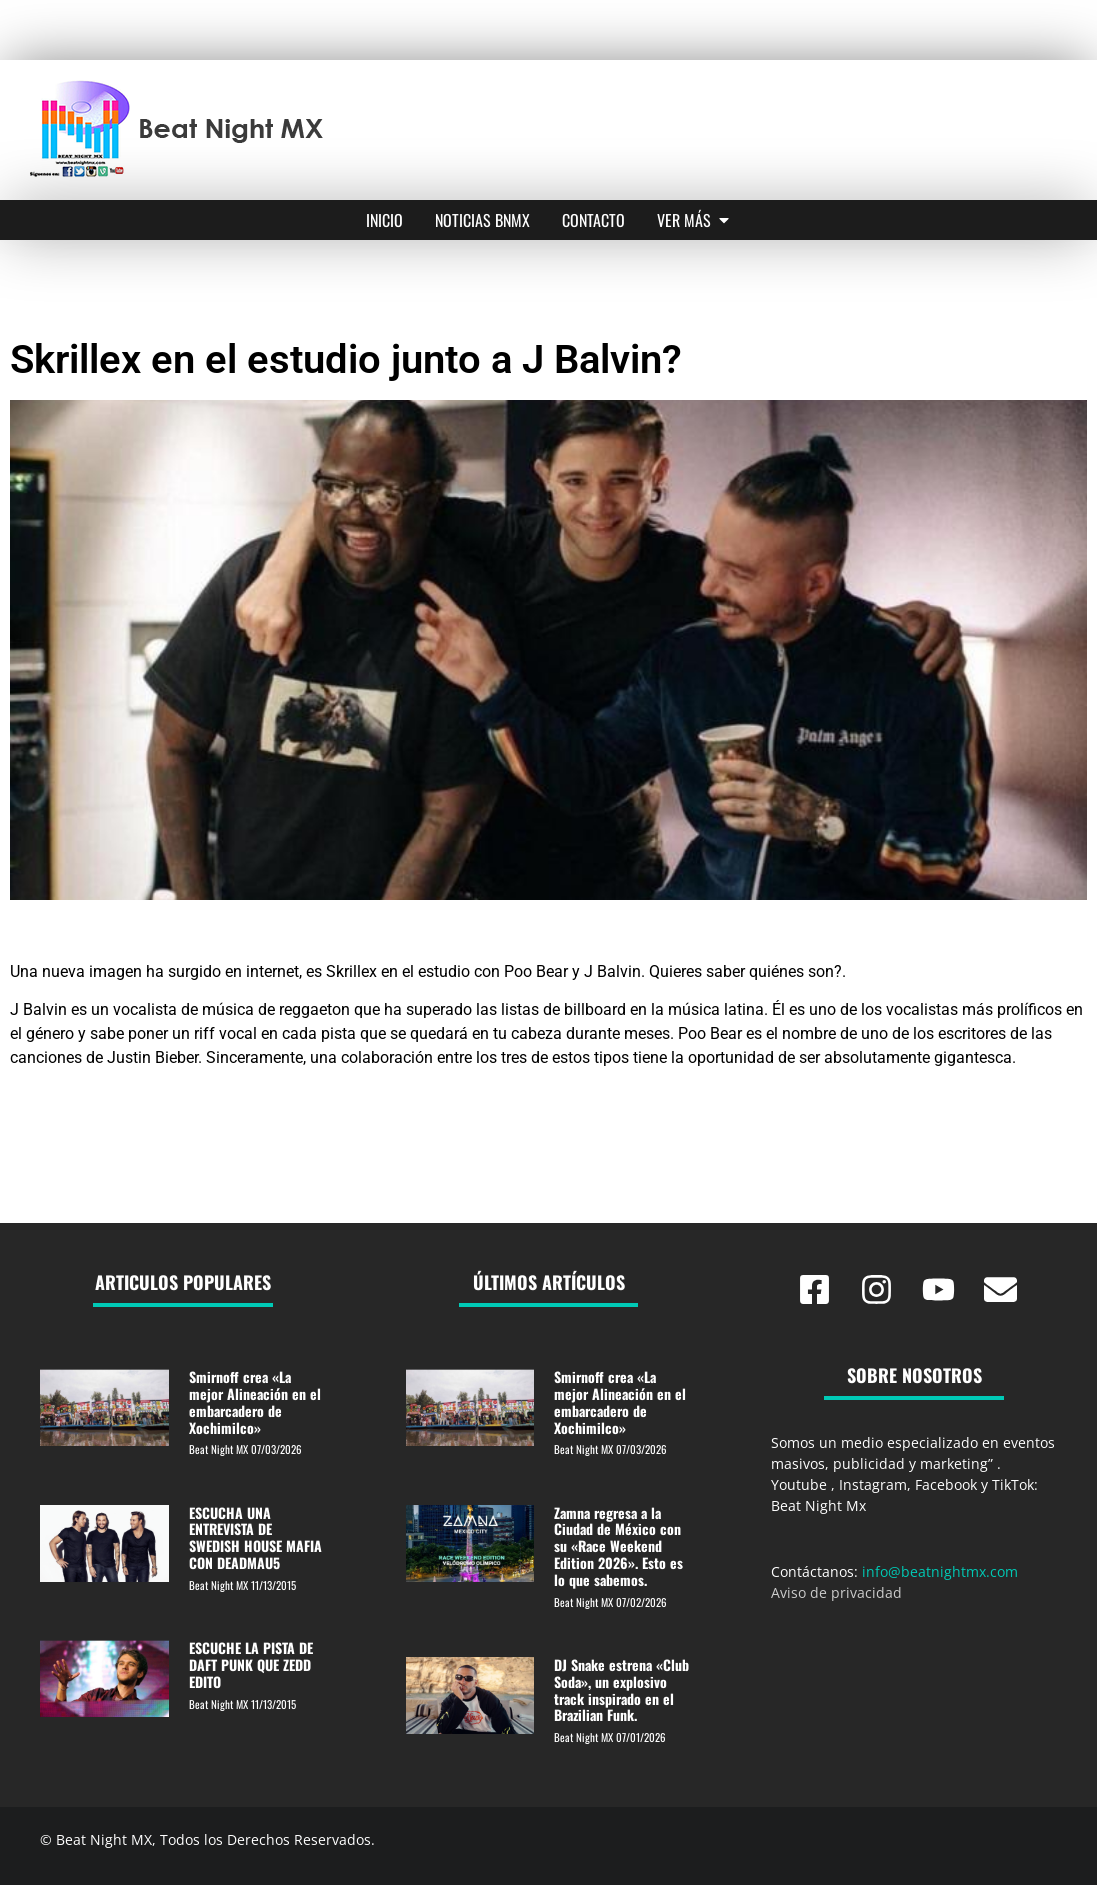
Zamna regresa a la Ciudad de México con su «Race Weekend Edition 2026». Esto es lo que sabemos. (618, 1546)
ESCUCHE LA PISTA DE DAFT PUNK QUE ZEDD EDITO (251, 1664)
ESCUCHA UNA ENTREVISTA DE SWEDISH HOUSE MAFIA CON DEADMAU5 (255, 1537)
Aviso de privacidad (836, 1592)
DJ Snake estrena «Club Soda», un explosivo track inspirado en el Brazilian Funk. (621, 1689)
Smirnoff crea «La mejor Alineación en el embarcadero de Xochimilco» (255, 1401)
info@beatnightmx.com (940, 1571)
